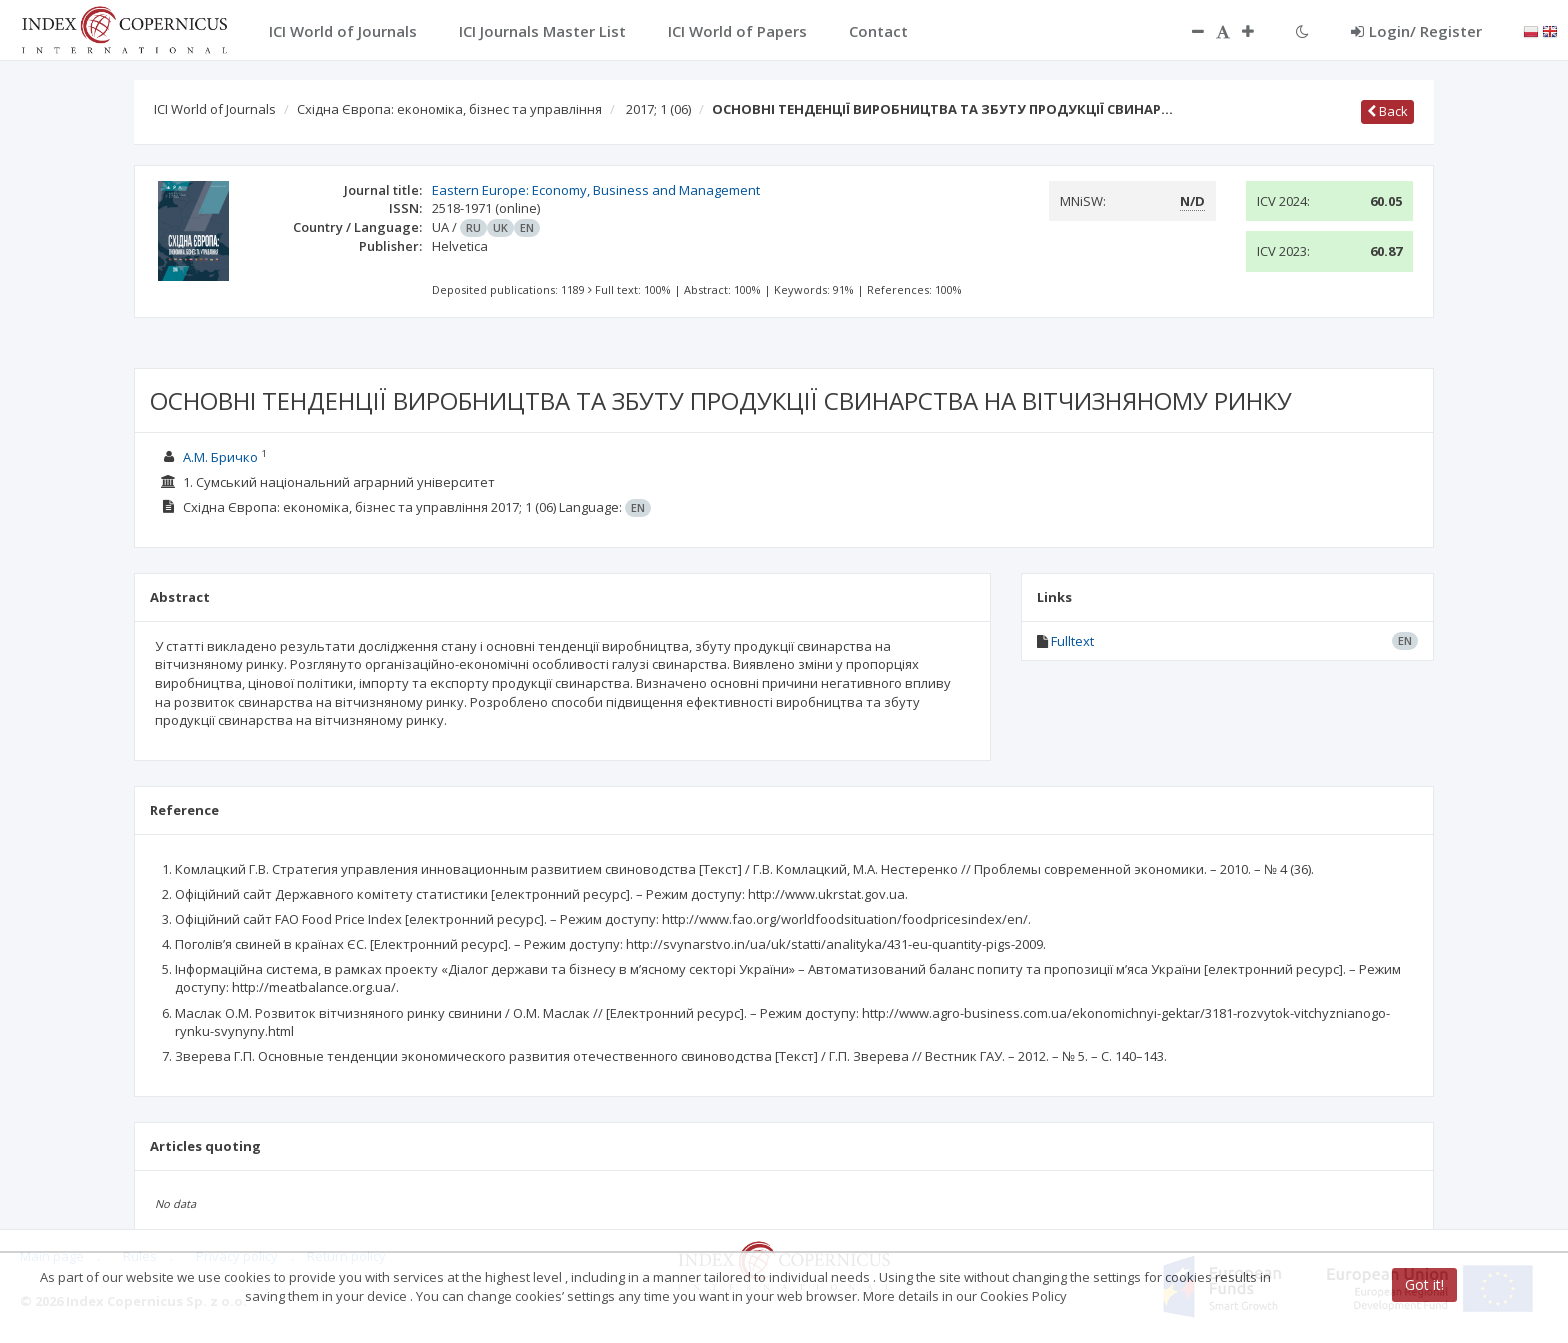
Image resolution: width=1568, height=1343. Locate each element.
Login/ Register (1416, 31)
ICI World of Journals (215, 109)
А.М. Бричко (220, 457)
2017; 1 (658, 109)
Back (1387, 111)
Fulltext (1072, 641)
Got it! (1424, 1284)
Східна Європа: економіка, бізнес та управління (449, 109)
